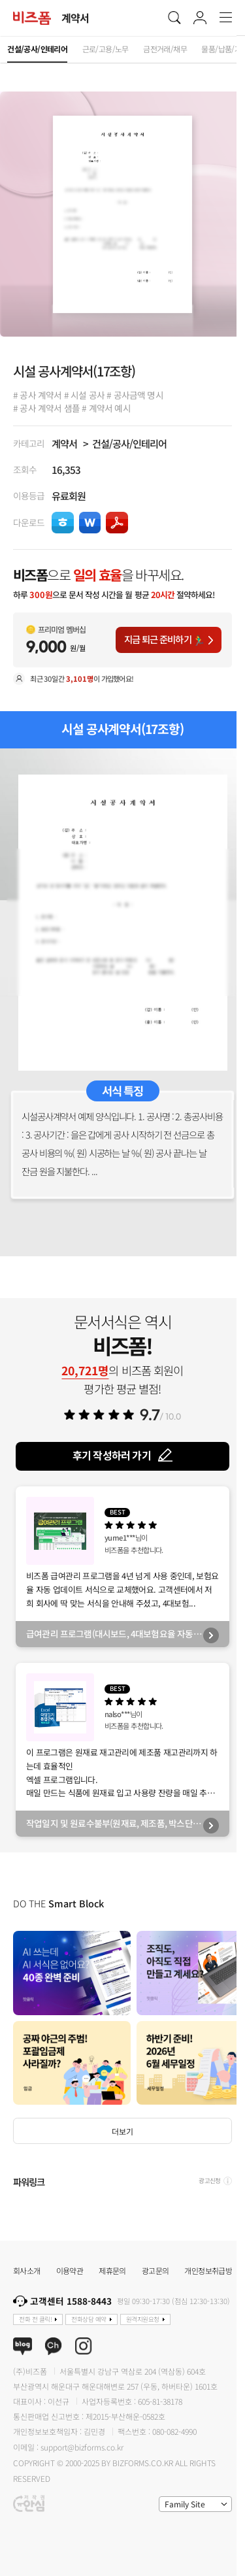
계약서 (64, 443)
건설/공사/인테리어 (129, 443)
